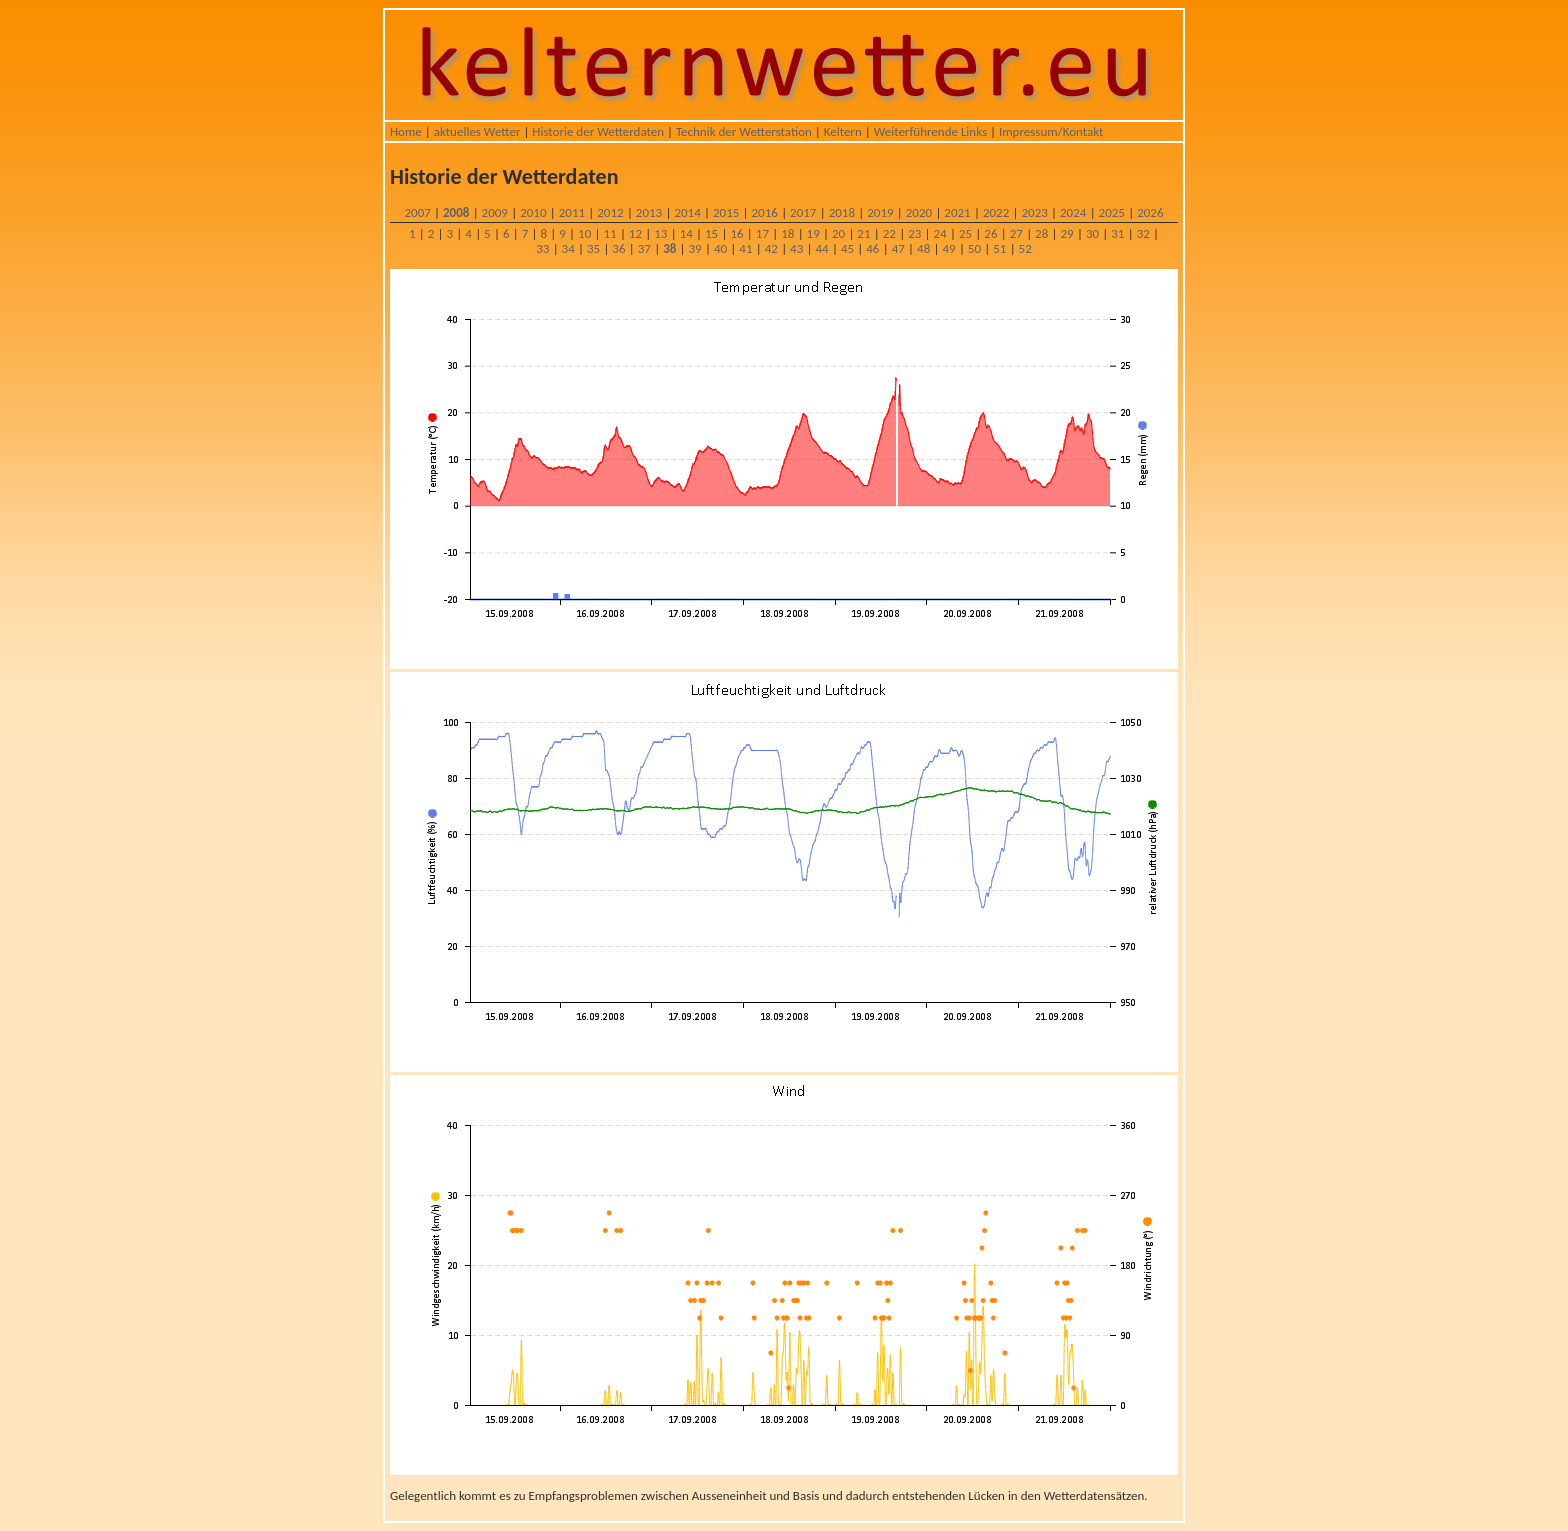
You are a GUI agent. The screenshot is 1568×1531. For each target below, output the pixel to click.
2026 (1150, 212)
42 (771, 248)
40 (720, 248)
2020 (919, 212)
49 (948, 248)
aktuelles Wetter (477, 131)
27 (1016, 233)
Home (406, 131)
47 (898, 248)
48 (923, 248)
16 (736, 233)
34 (568, 248)
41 (745, 248)
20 (838, 233)
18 (787, 233)
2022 (996, 212)
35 (593, 248)
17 (762, 233)
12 (635, 233)
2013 (649, 212)
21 (863, 233)
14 (686, 233)
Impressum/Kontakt (1051, 131)
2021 (957, 212)
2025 (1112, 212)
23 (914, 233)
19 (813, 233)
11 (609, 233)
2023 (1034, 212)
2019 (880, 212)
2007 (417, 212)
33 (542, 248)
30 (1092, 233)
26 (990, 233)
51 (999, 248)
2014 (687, 212)
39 (695, 248)
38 (669, 248)
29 (1066, 233)
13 (660, 233)
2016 (765, 212)
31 (1117, 233)
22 (889, 233)
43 (796, 248)
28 (1041, 233)
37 (644, 248)
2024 (1073, 212)
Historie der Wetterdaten (598, 131)
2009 (495, 212)
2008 (456, 212)
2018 (842, 212)
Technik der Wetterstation (744, 131)
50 (974, 248)
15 (711, 233)
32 (1143, 233)
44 (821, 248)
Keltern (843, 131)
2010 (533, 212)
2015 (726, 212)
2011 (572, 212)
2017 (803, 212)
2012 (610, 212)
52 (1025, 248)
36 (618, 248)
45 (847, 248)
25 (965, 233)
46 (872, 248)
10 (584, 233)
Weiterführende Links (930, 131)
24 (940, 233)
